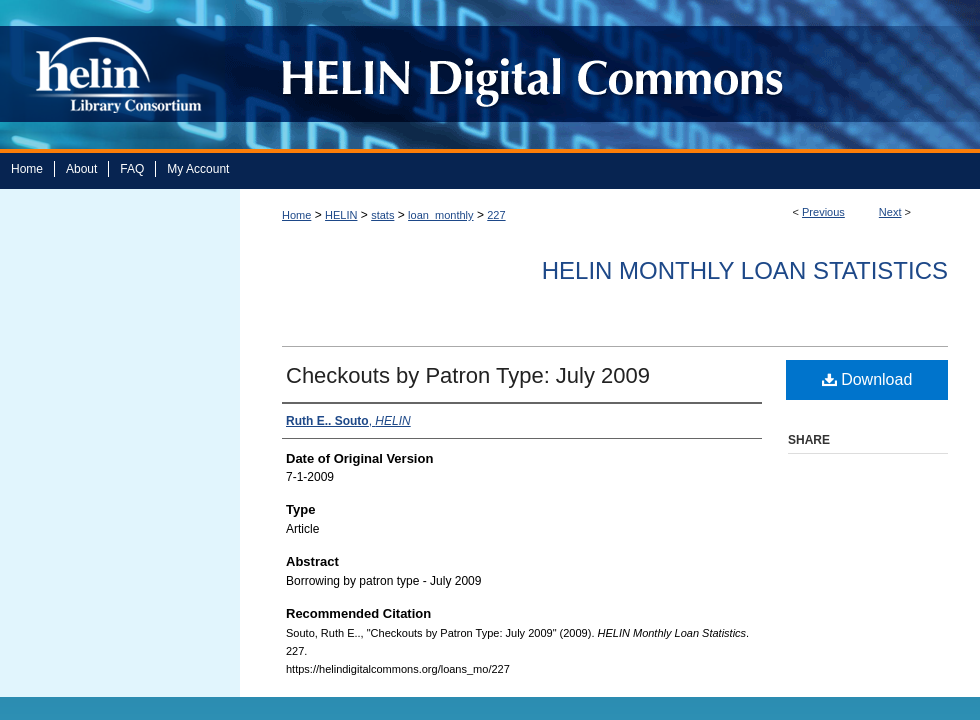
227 (496, 215)
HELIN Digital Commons (602, 74)
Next (890, 212)
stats (382, 215)
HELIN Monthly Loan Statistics (745, 270)
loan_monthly (440, 215)
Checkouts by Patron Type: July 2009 (468, 375)
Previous (823, 212)
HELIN (341, 215)
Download (867, 379)
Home (296, 215)
